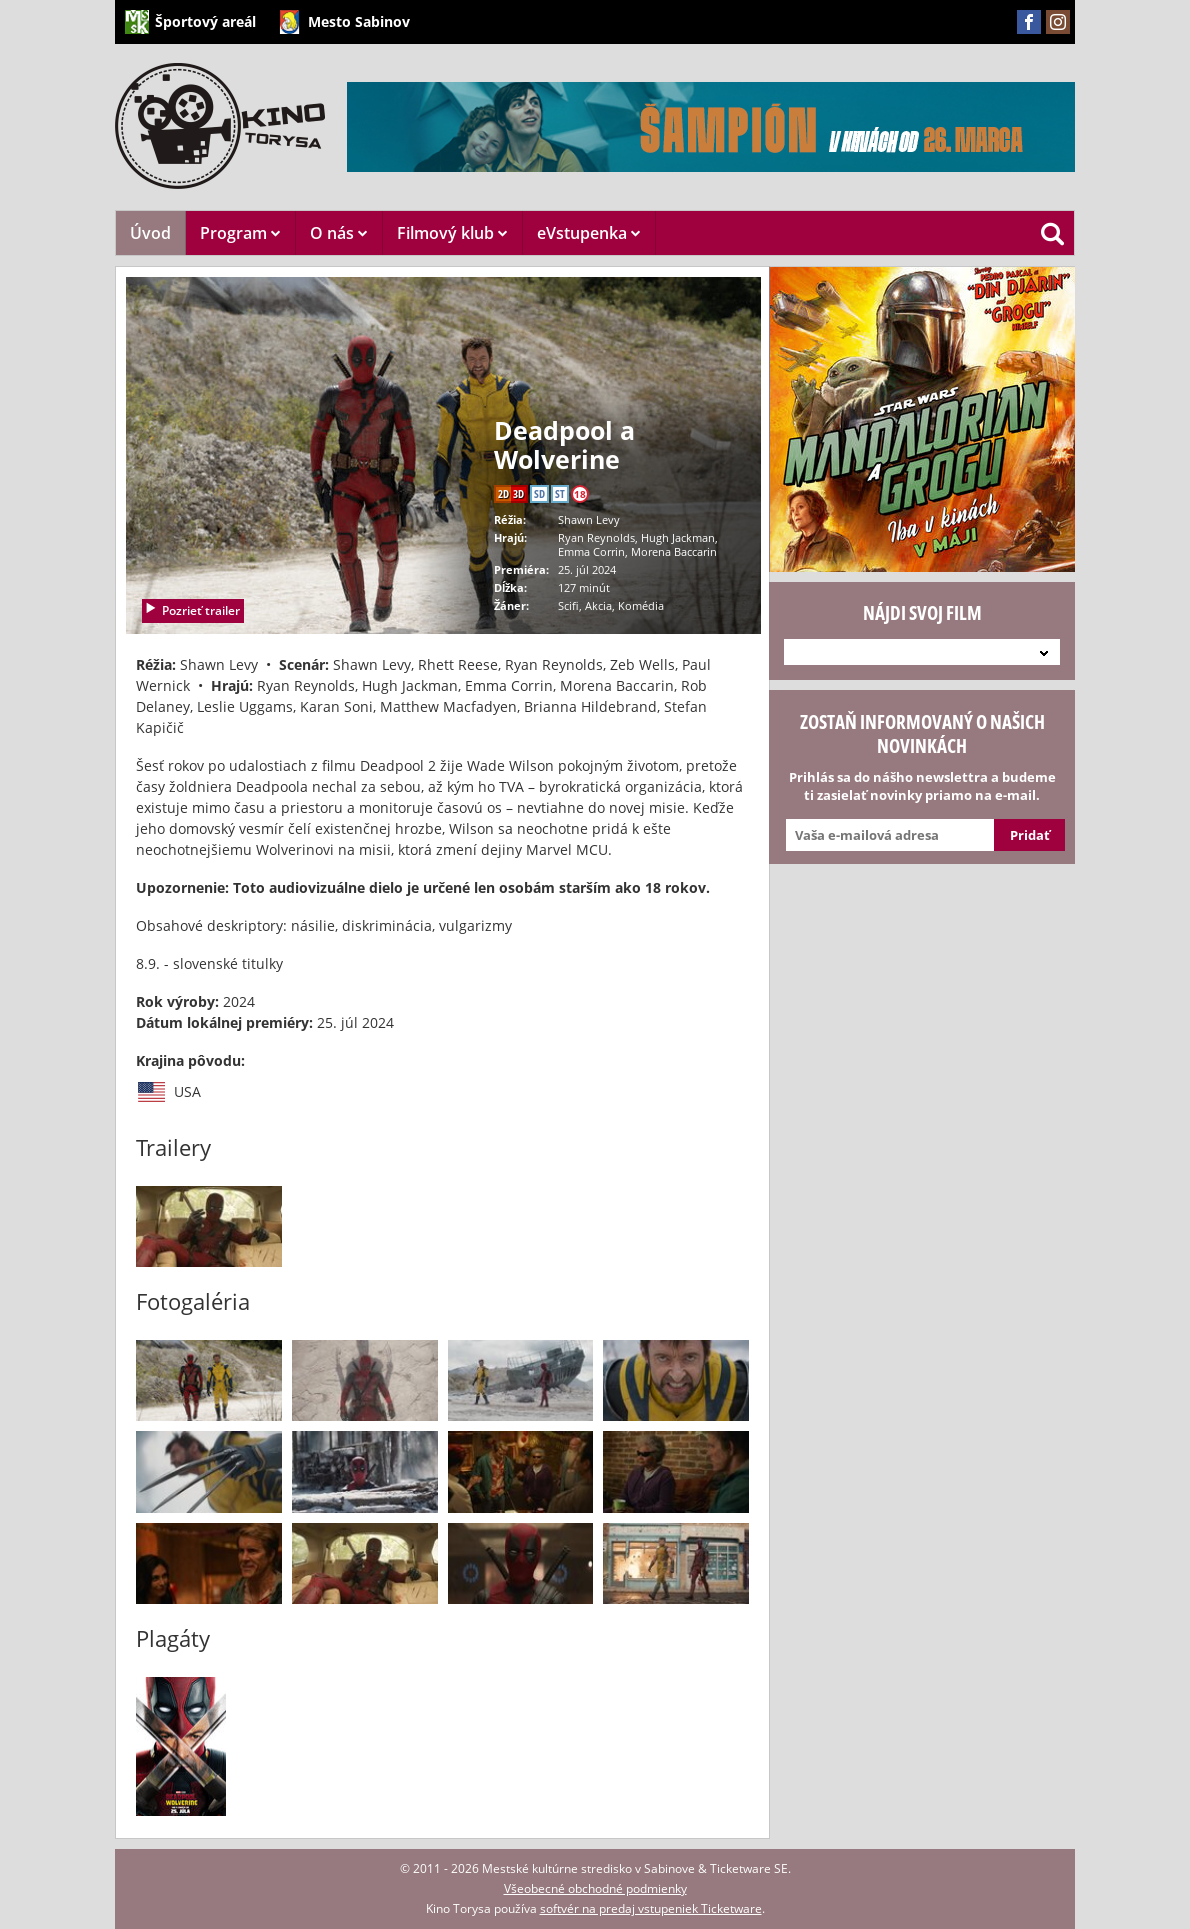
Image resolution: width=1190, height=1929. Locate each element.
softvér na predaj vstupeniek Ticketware (651, 1908)
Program (240, 233)
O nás (339, 233)
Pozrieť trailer (192, 610)
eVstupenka (589, 233)
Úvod (150, 233)
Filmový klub (452, 233)
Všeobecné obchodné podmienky (595, 1888)
